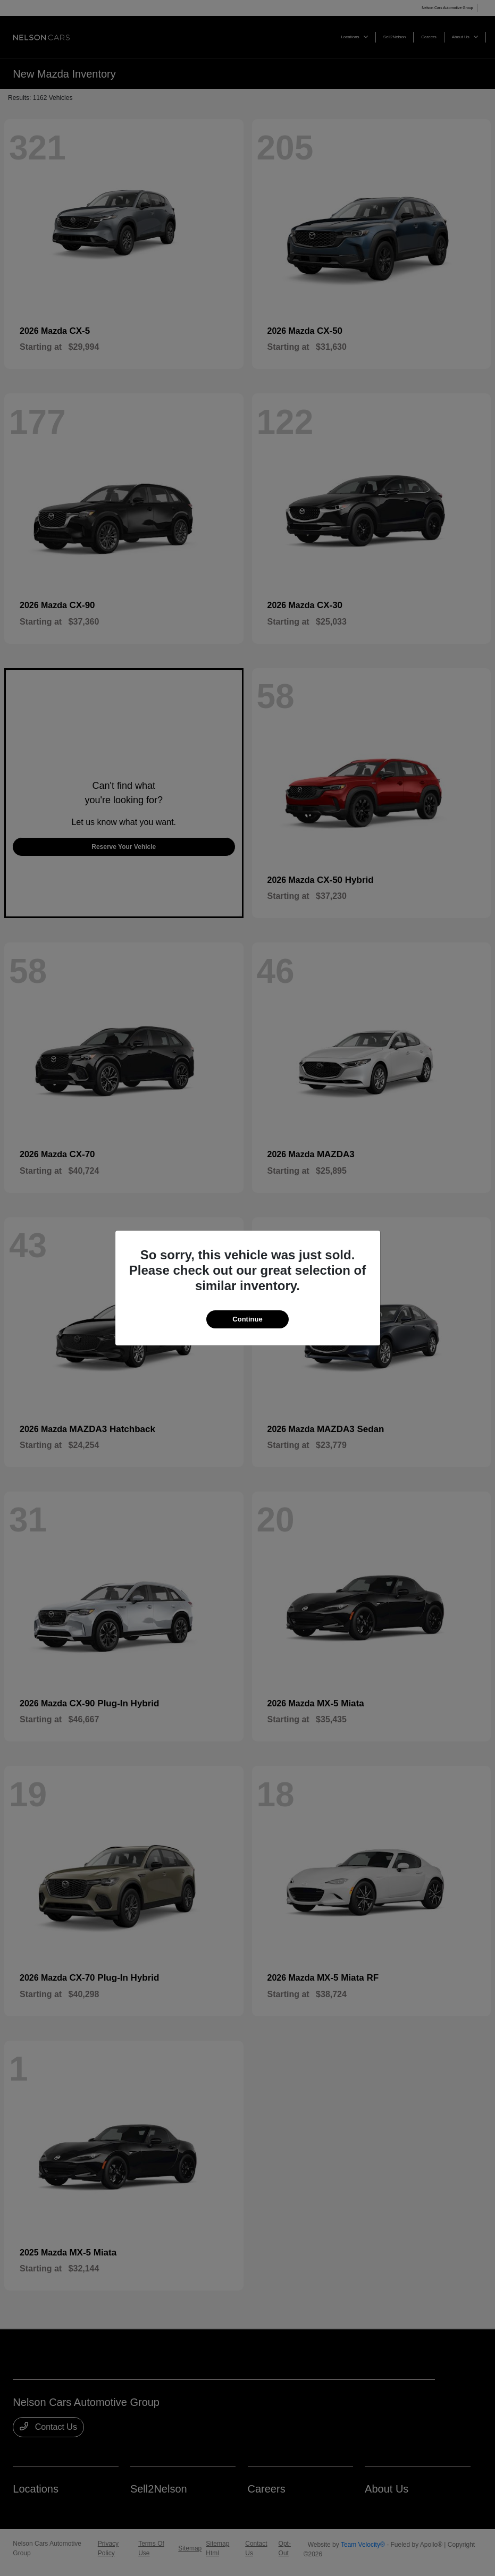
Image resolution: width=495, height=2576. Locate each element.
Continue (247, 1319)
